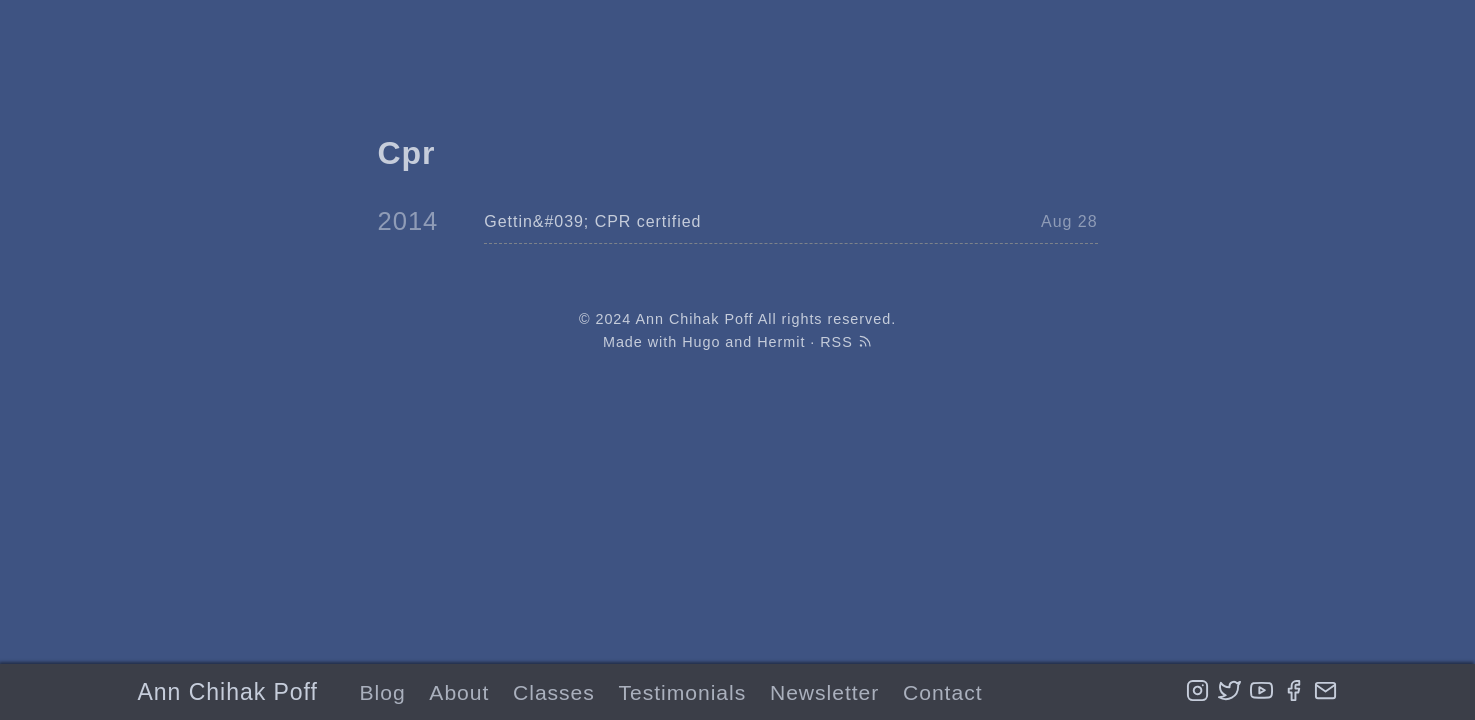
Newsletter (824, 692)
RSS (846, 342)
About (459, 692)
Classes (554, 692)
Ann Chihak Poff (228, 692)
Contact (942, 692)
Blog (383, 692)
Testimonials (683, 692)
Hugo (701, 342)
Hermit (781, 342)
